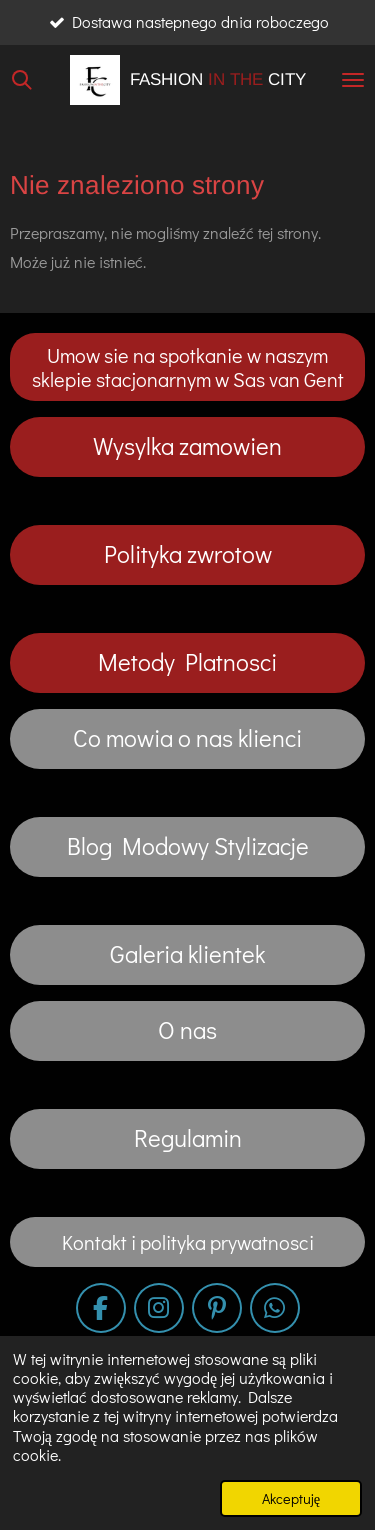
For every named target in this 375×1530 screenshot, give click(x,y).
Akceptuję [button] (291, 1498)
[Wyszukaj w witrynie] (22, 80)
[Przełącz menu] (353, 80)
